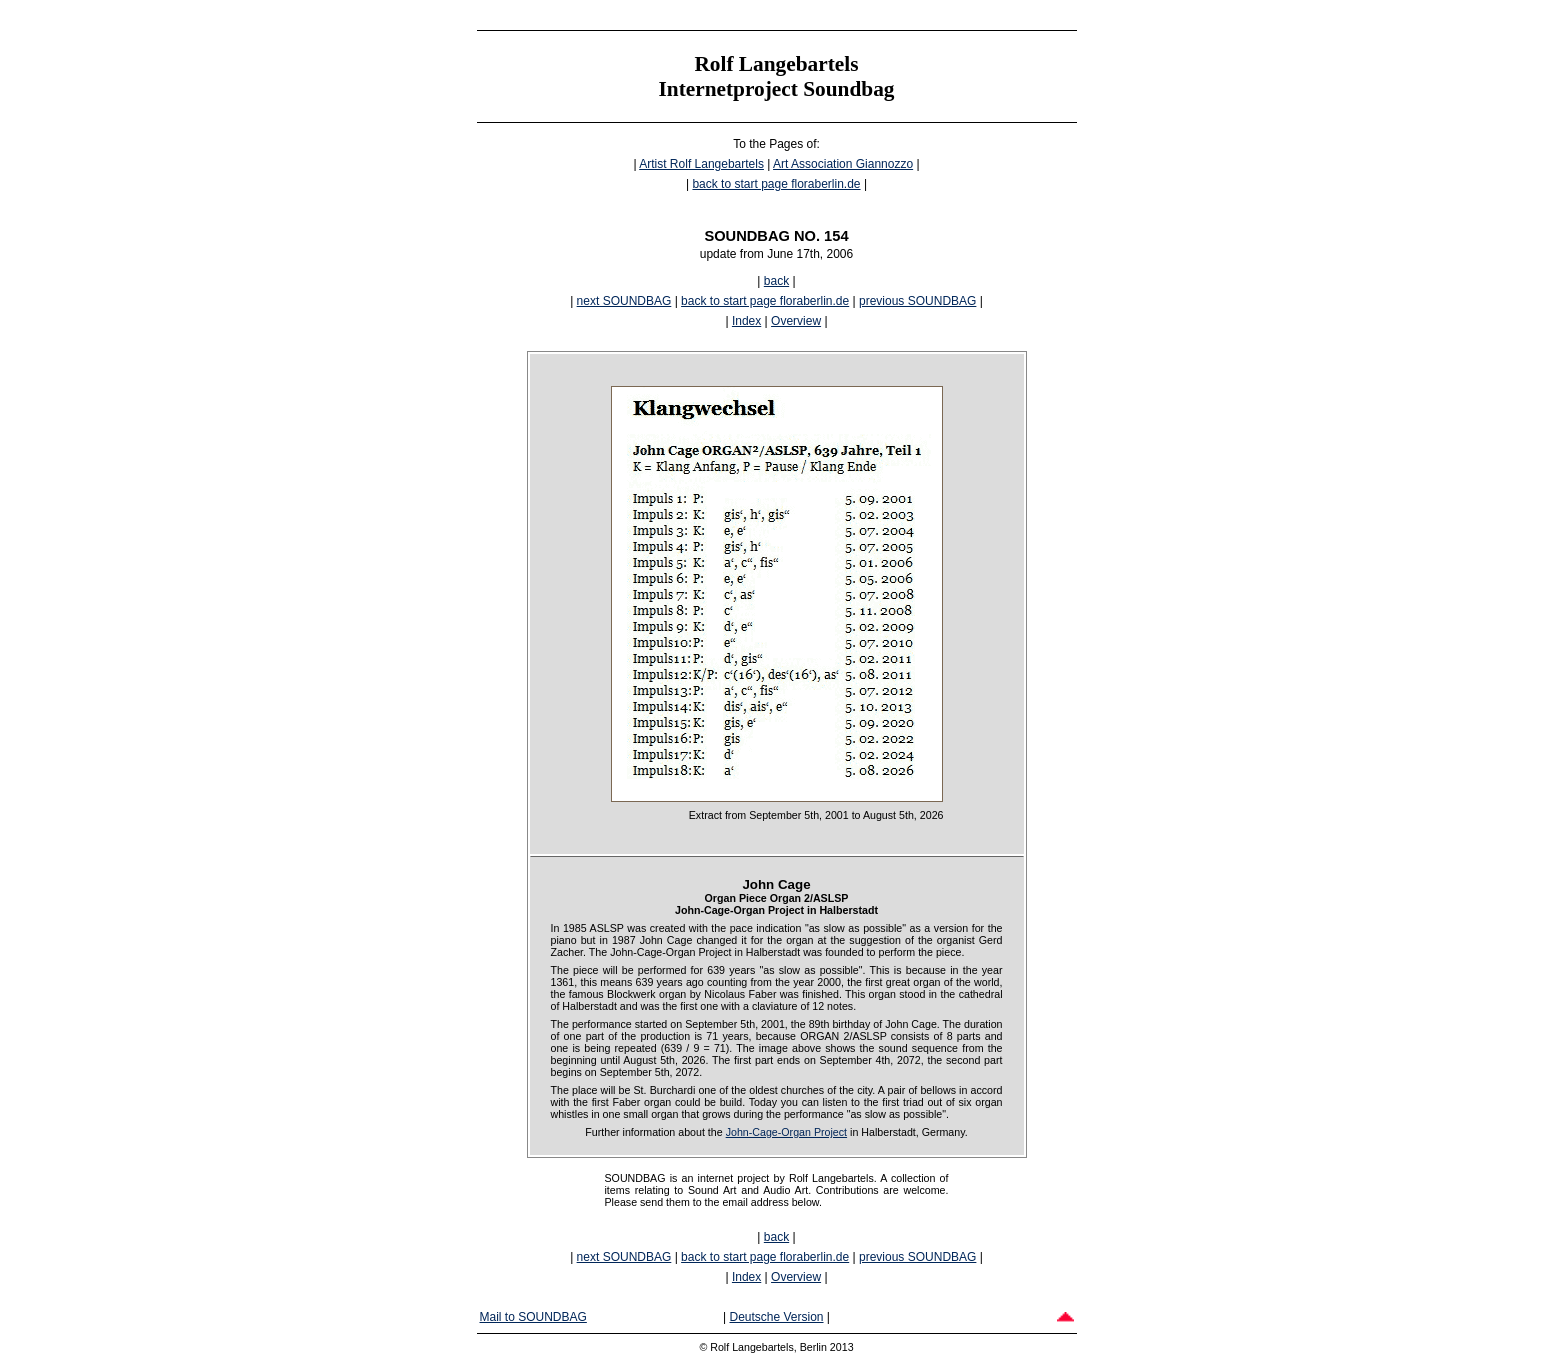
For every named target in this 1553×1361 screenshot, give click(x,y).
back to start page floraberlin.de (776, 184)
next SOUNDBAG (624, 301)
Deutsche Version (776, 1317)
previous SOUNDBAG (917, 301)
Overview (796, 321)
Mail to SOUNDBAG (533, 1317)
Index (746, 321)
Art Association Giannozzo (843, 164)
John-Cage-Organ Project (786, 1132)
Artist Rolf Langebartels (701, 164)
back (776, 281)
